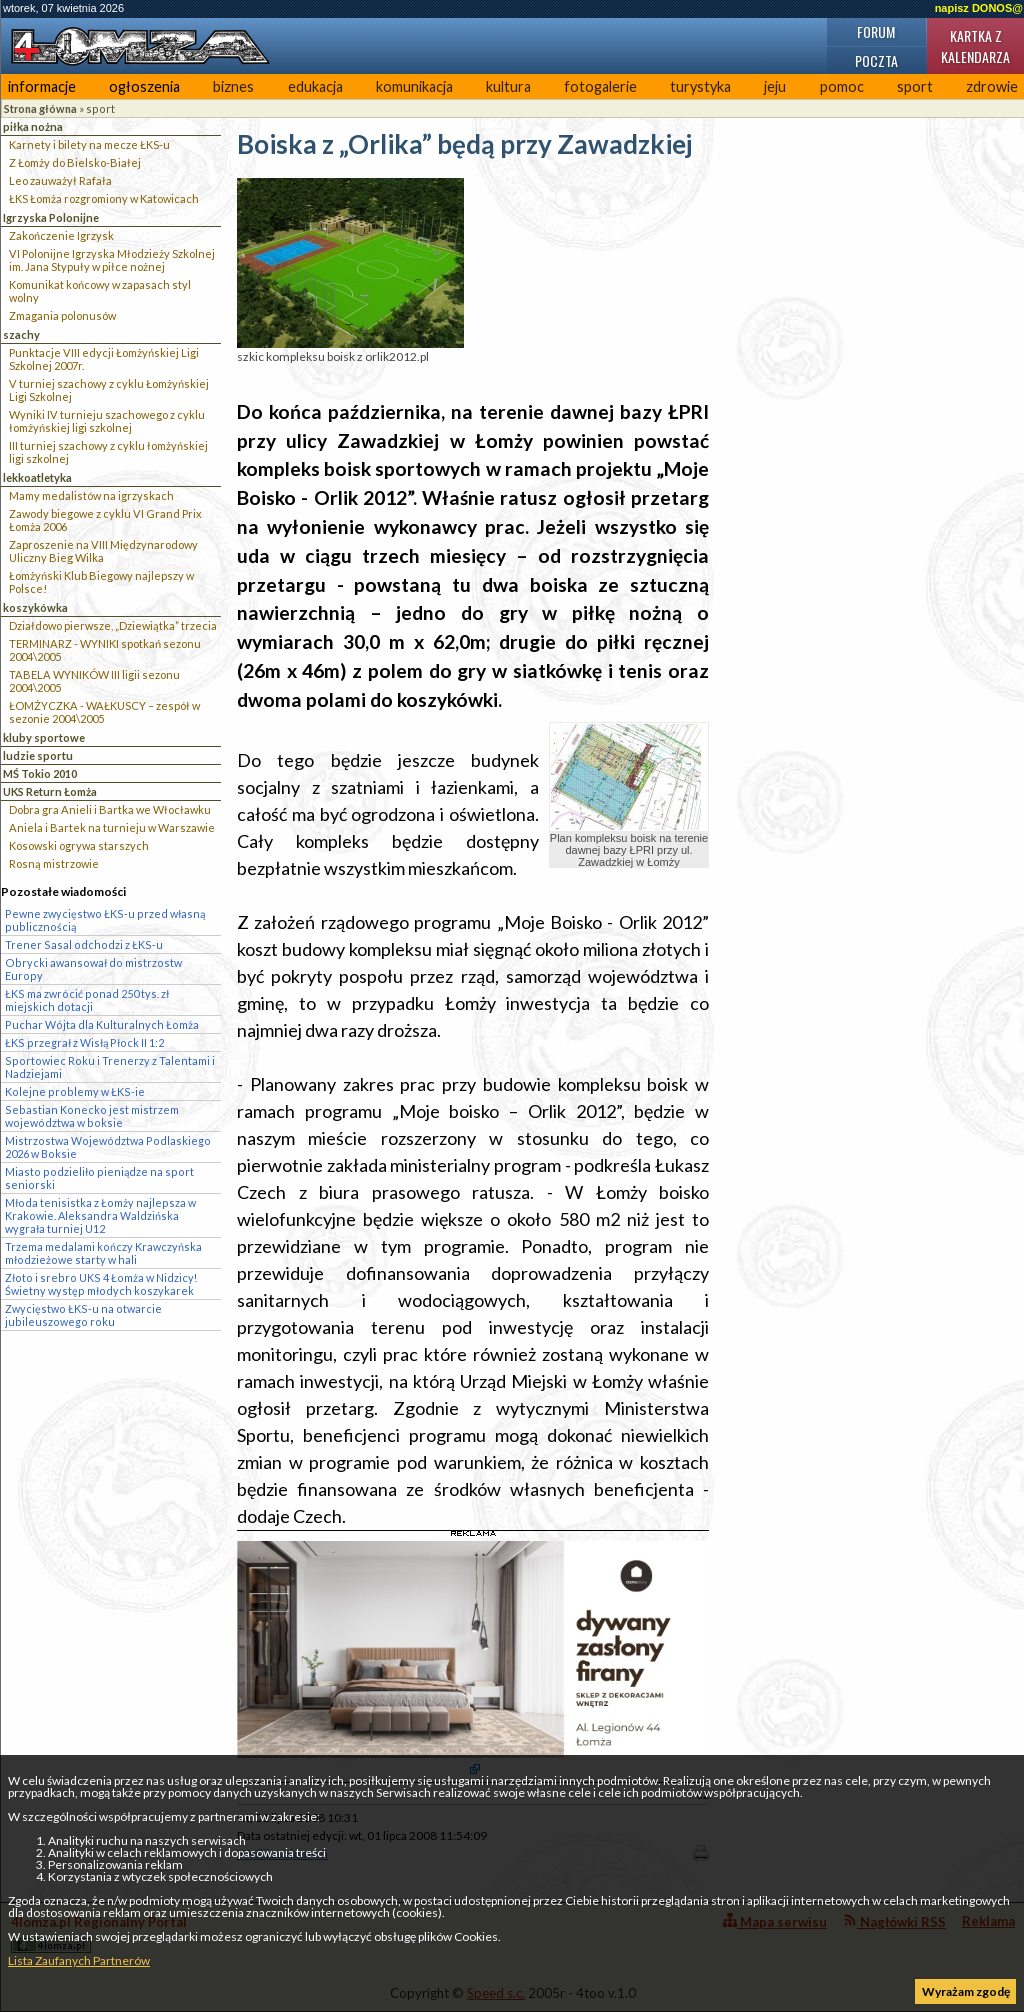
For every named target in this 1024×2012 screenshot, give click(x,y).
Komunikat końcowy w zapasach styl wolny (100, 291)
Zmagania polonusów (62, 315)
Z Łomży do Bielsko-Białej (75, 162)
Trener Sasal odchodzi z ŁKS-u (84, 944)
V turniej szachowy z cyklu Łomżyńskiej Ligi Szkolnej (109, 390)
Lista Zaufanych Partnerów (79, 1960)
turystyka (700, 86)
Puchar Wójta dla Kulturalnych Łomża (102, 1024)
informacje (42, 86)
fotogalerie (600, 86)
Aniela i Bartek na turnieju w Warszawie (112, 827)
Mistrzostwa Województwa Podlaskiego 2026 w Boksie (108, 1147)
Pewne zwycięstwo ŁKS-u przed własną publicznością (105, 920)
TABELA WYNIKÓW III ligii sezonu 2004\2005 (94, 681)
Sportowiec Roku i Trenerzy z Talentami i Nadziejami (110, 1067)
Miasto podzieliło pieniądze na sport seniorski (99, 1178)
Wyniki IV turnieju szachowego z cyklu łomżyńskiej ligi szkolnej (107, 421)
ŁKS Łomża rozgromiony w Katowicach (104, 198)
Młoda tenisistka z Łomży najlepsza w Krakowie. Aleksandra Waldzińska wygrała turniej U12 (100, 1215)
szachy (21, 334)
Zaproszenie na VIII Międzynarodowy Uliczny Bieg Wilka (103, 551)
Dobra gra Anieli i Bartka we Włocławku (110, 809)
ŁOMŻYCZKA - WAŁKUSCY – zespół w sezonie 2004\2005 (104, 712)
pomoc (842, 86)
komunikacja (414, 86)
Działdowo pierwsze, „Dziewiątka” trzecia (113, 625)
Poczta (876, 60)
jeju (775, 86)
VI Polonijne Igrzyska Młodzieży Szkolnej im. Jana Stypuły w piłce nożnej (112, 260)
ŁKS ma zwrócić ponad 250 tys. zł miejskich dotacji (87, 1000)
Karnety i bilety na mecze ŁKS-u (89, 144)
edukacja (315, 86)
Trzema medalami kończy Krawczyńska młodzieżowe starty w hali (103, 1253)
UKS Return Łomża (50, 791)
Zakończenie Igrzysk (61, 235)
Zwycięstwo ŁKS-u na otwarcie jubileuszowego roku (83, 1315)
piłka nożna (33, 126)
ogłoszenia (144, 86)
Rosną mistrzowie (54, 863)
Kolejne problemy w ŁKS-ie (75, 1091)
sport (915, 86)
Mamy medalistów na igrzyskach (91, 495)
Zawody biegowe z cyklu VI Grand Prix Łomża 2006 (105, 520)
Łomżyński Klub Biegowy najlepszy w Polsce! (101, 582)
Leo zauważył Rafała (60, 180)
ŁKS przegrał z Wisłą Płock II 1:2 (84, 1042)
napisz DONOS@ (979, 8)
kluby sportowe (44, 737)
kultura (508, 86)
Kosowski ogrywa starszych (79, 845)
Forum (876, 31)
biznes (233, 86)
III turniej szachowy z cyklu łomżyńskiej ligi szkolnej (108, 452)
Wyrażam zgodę (966, 1991)
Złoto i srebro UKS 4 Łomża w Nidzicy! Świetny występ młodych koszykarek (101, 1284)
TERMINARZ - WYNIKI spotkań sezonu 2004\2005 (105, 650)
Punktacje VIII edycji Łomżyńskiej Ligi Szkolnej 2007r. (104, 359)
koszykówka (35, 607)
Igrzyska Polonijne (51, 217)
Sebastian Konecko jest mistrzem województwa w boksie (92, 1116)
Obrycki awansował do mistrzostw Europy (93, 969)
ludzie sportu (38, 755)
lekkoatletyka (37, 477)
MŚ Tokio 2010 (40, 773)
